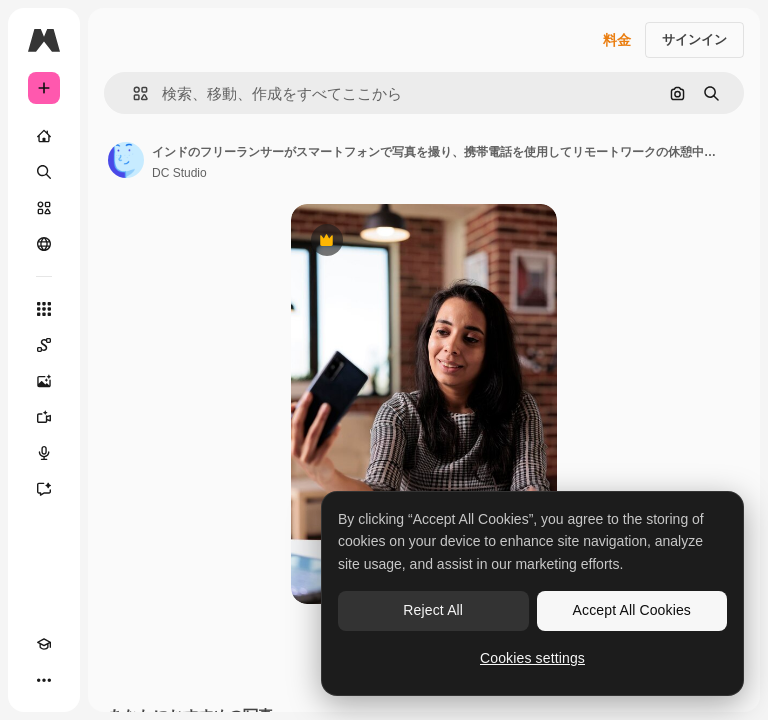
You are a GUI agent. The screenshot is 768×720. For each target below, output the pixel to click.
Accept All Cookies (632, 610)
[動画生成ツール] (44, 417)
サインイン (694, 39)
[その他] (44, 680)
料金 (617, 40)
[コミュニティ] (44, 244)
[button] (132, 93)
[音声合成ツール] (44, 453)
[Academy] (44, 644)
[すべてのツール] (44, 309)
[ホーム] (44, 136)
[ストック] (44, 208)
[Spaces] (44, 345)
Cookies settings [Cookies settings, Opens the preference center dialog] (532, 658)
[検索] (44, 172)
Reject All (433, 610)
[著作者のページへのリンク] (126, 160)
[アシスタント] (44, 489)
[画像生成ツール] (44, 381)
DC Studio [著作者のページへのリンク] (179, 173)
